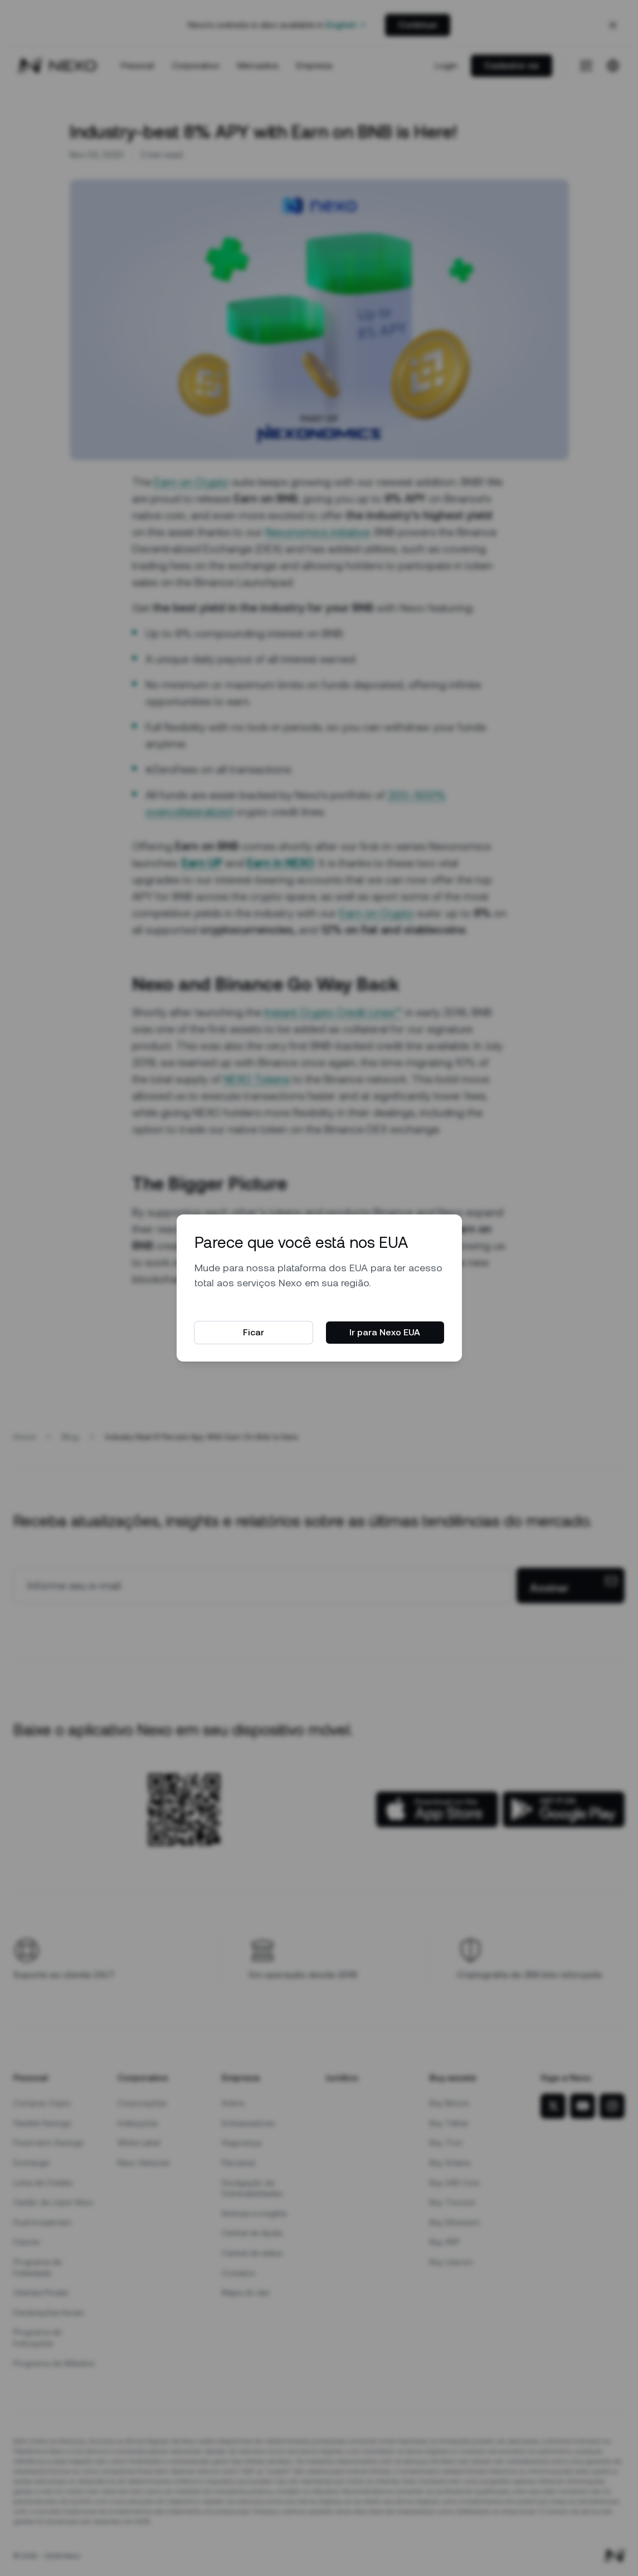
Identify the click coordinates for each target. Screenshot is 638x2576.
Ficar (253, 1332)
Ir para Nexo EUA (384, 1332)
